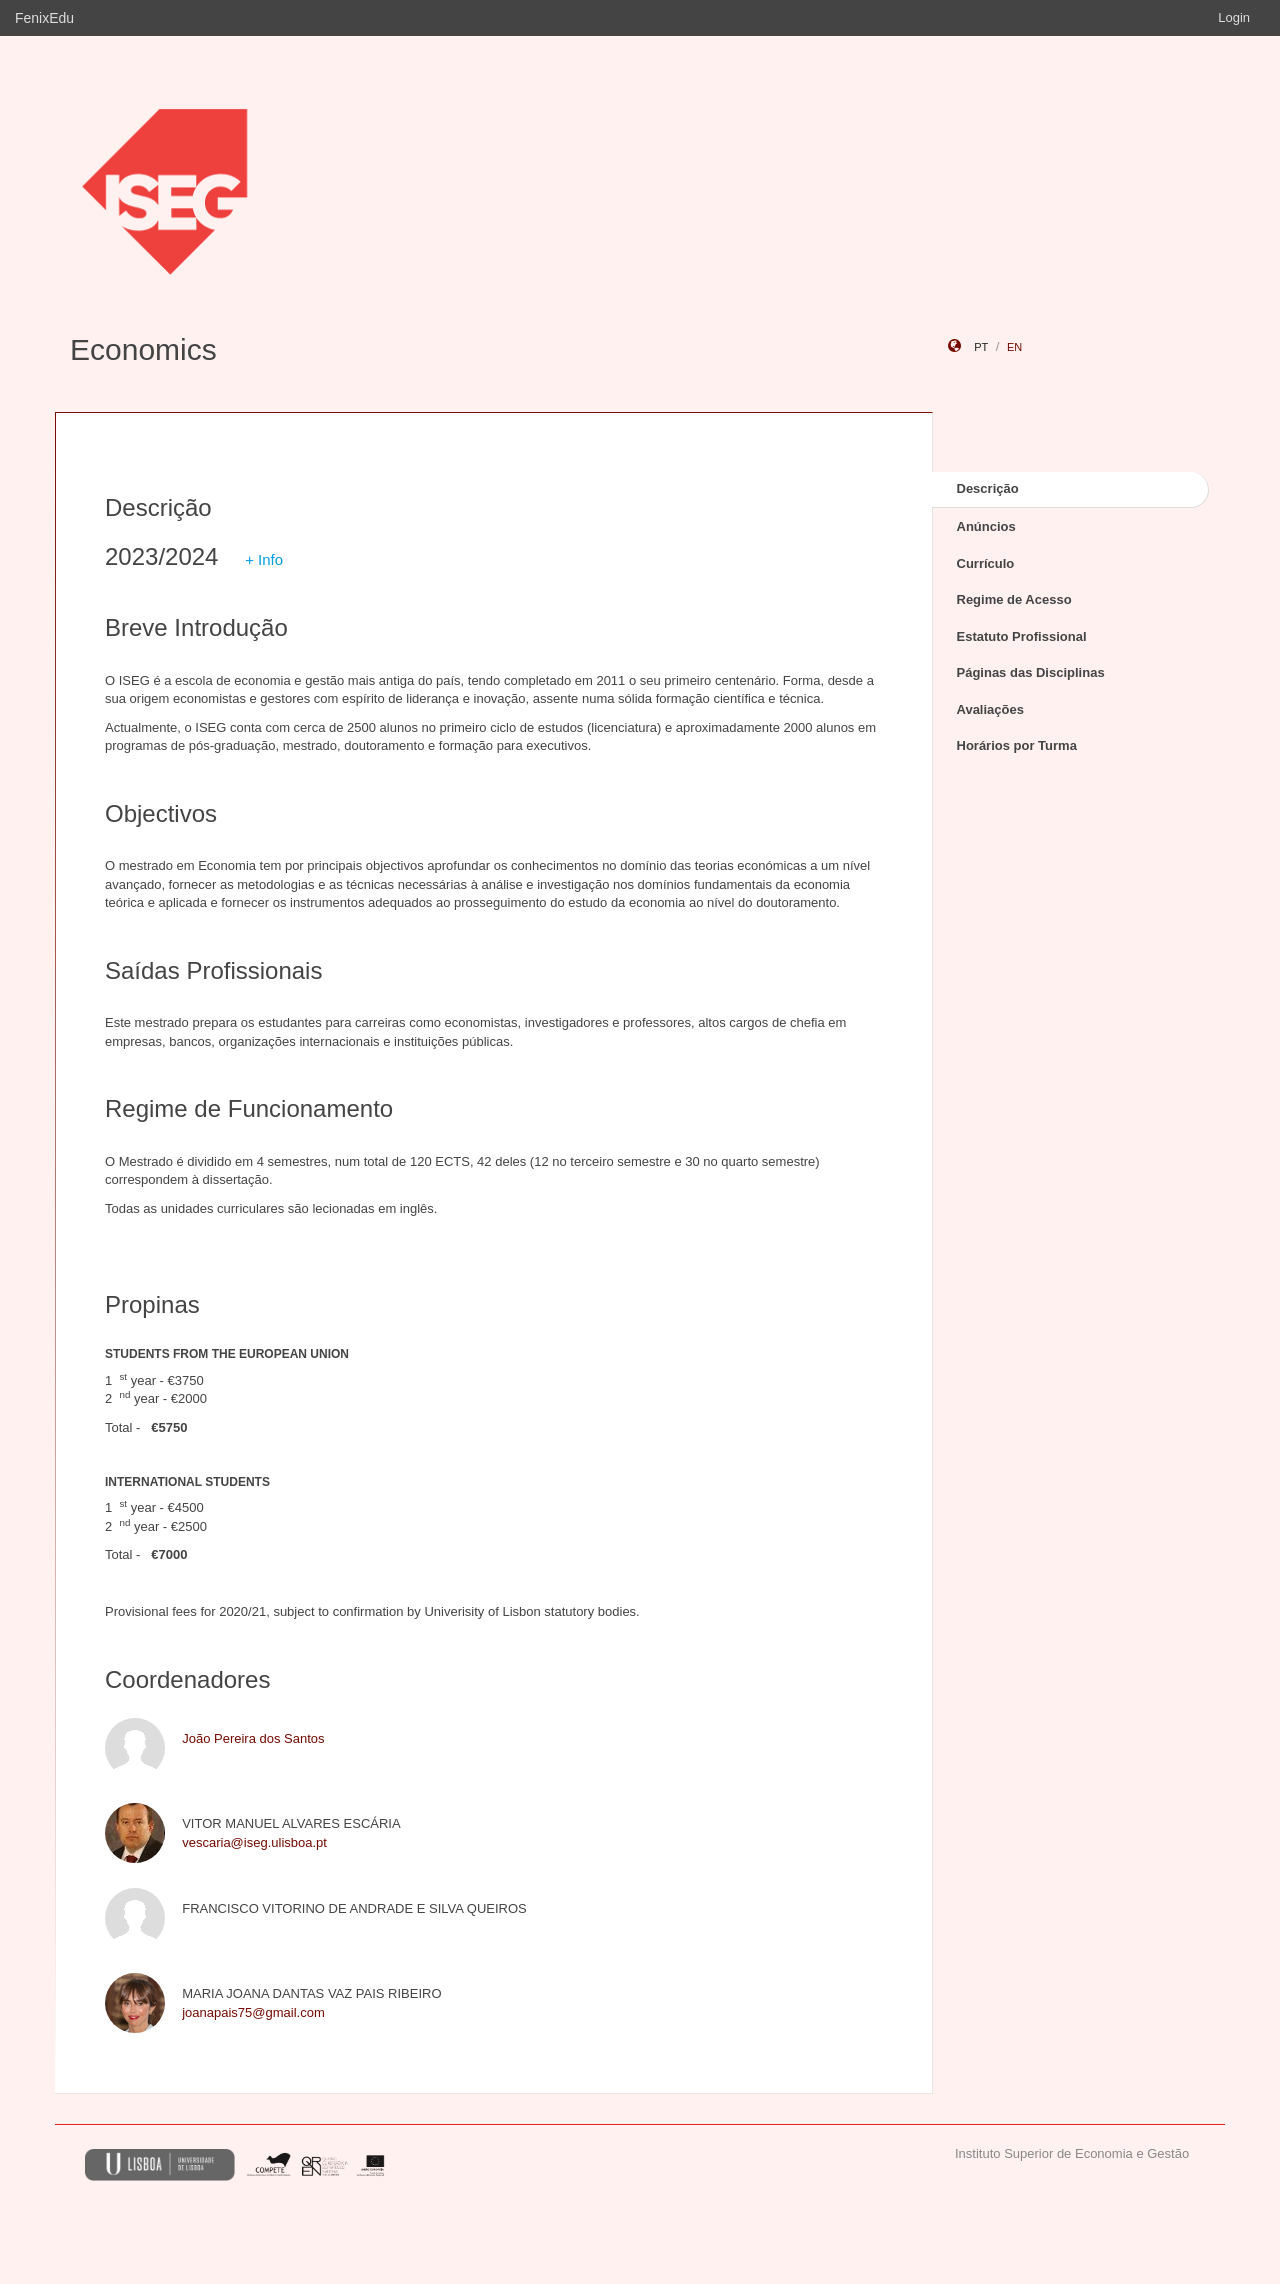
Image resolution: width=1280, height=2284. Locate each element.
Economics (143, 349)
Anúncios (986, 526)
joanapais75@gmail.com (253, 2012)
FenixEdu (44, 18)
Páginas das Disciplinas (1031, 672)
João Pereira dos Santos (253, 1738)
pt (981, 347)
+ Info (264, 559)
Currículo (986, 563)
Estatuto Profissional (1022, 636)
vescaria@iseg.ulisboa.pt (254, 1842)
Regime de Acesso (1014, 599)
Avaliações (990, 709)
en (1014, 347)
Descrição (988, 488)
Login (1234, 17)
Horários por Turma (1017, 745)
